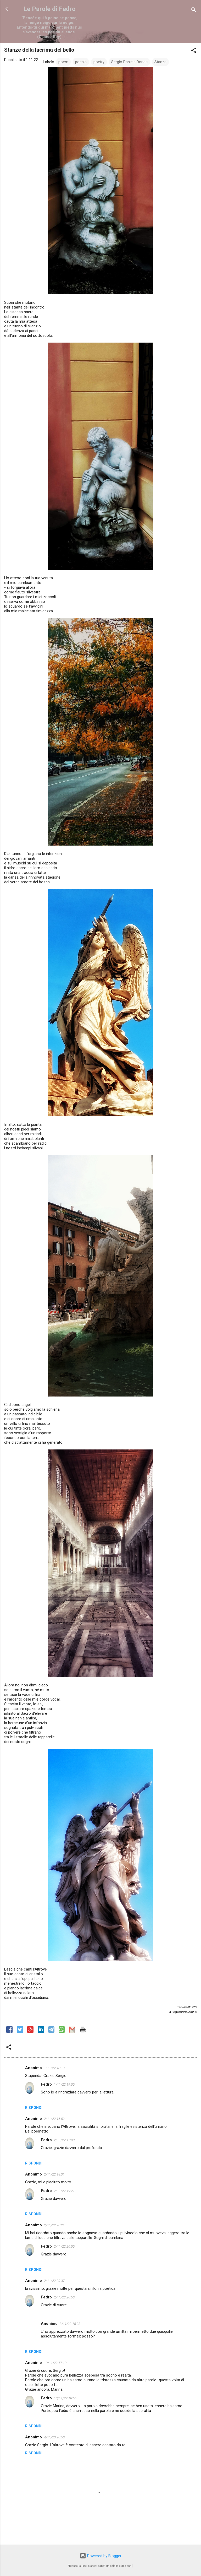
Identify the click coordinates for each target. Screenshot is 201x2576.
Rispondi (33, 2108)
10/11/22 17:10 (55, 2363)
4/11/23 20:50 (54, 2437)
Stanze (160, 61)
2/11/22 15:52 (54, 2119)
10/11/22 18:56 (65, 2398)
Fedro (46, 2084)
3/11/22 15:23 (70, 2324)
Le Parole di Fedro (49, 9)
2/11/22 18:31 (54, 2174)
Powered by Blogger (100, 2555)
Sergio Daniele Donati (129, 61)
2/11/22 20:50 (64, 2246)
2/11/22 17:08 (64, 2140)
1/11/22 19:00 (64, 2084)
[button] (194, 51)
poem (63, 61)
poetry (98, 61)
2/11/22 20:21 (54, 2225)
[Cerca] (194, 11)
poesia (81, 61)
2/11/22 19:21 (64, 2191)
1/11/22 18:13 (54, 2068)
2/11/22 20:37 (54, 2281)
